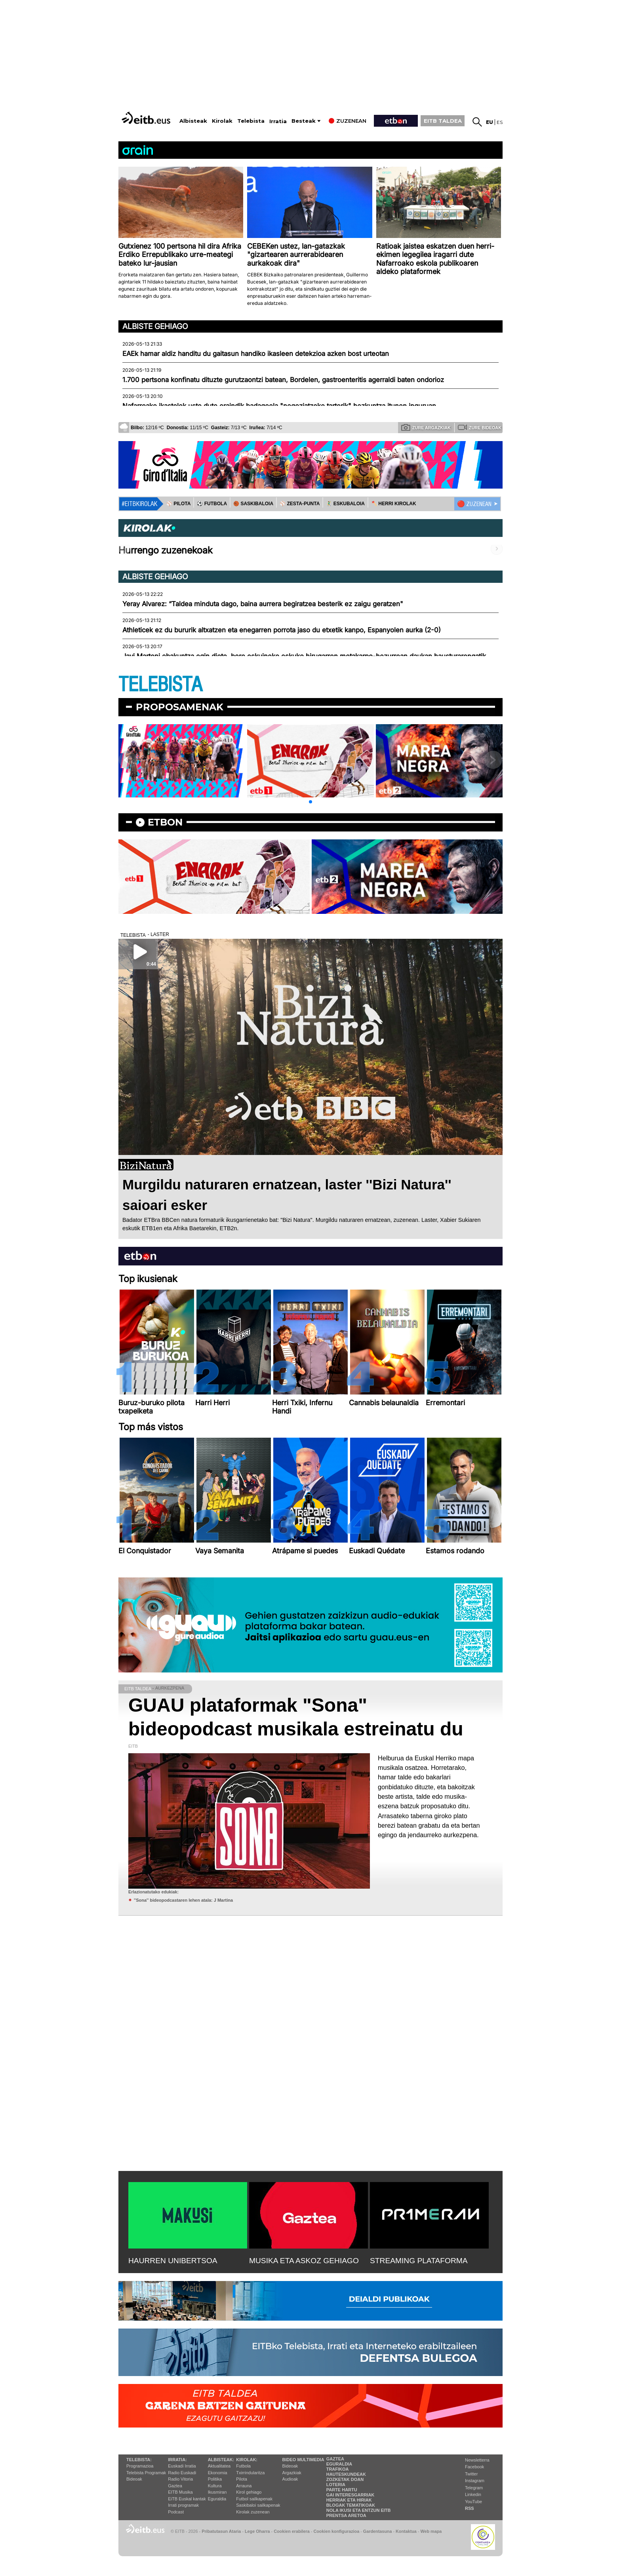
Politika (215, 2479)
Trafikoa (337, 2469)
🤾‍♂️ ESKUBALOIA (345, 503)
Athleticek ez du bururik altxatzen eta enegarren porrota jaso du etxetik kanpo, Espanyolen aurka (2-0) (281, 630)
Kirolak (222, 121)
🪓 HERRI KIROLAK (393, 503)
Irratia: (177, 2459)
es (500, 122)
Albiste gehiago (155, 326)
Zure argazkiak (426, 427)
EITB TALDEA (443, 121)
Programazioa (139, 2466)
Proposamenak (179, 707)
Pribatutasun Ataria (221, 2531)
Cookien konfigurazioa (336, 2531)
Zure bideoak (479, 427)
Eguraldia (217, 2498)
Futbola (243, 2466)
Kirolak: (246, 2459)
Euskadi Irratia (182, 2466)
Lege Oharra (257, 2531)
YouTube (473, 2501)
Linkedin (473, 2494)
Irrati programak (183, 2505)
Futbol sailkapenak (254, 2498)
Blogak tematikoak (350, 2505)
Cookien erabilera (292, 2531)
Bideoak (134, 2479)
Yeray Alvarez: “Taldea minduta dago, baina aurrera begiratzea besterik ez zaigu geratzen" (262, 604)
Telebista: (139, 2459)
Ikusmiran (217, 2492)
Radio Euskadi (182, 2472)
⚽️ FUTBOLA (212, 503)
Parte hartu (341, 2489)
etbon (165, 822)
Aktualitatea (219, 2466)
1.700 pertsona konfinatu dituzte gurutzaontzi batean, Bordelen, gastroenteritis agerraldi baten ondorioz (283, 380)
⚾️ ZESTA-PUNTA (300, 503)
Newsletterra (477, 2460)
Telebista (251, 121)
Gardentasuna (377, 2531)
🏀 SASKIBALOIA (253, 503)
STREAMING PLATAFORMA (419, 2260)
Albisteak (193, 121)
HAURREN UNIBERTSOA (172, 2260)
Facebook (474, 2466)
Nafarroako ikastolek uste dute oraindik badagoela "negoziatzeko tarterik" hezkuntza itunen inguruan (279, 406)
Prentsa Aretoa (346, 2515)
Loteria (335, 2484)
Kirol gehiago (248, 2492)
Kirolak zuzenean (252, 2511)
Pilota (241, 2479)
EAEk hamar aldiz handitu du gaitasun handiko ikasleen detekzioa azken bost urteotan (255, 354)
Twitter (471, 2473)
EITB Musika (180, 2492)
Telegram (474, 2487)
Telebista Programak (146, 2472)
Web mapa (431, 2531)
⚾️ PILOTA (178, 503)
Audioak (290, 2479)
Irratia (278, 121)
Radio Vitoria (180, 2479)
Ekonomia (217, 2472)
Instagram (474, 2480)
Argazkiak (291, 2472)
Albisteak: (221, 2459)
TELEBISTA (160, 684)
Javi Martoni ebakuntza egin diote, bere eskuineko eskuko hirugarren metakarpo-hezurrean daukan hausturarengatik (304, 656)
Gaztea (175, 2485)
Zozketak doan (345, 2479)
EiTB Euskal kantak (187, 2498)
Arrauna (243, 2485)
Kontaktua (406, 2531)
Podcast (176, 2511)
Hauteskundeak (346, 2474)
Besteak (303, 121)
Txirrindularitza (250, 2472)
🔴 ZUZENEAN (474, 504)
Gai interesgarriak (350, 2494)
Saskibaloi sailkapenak (258, 2505)
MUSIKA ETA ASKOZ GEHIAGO (304, 2260)
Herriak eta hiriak (349, 2500)
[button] (310, 801)
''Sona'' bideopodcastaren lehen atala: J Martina (183, 1900)
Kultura (215, 2485)
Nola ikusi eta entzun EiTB (358, 2510)
